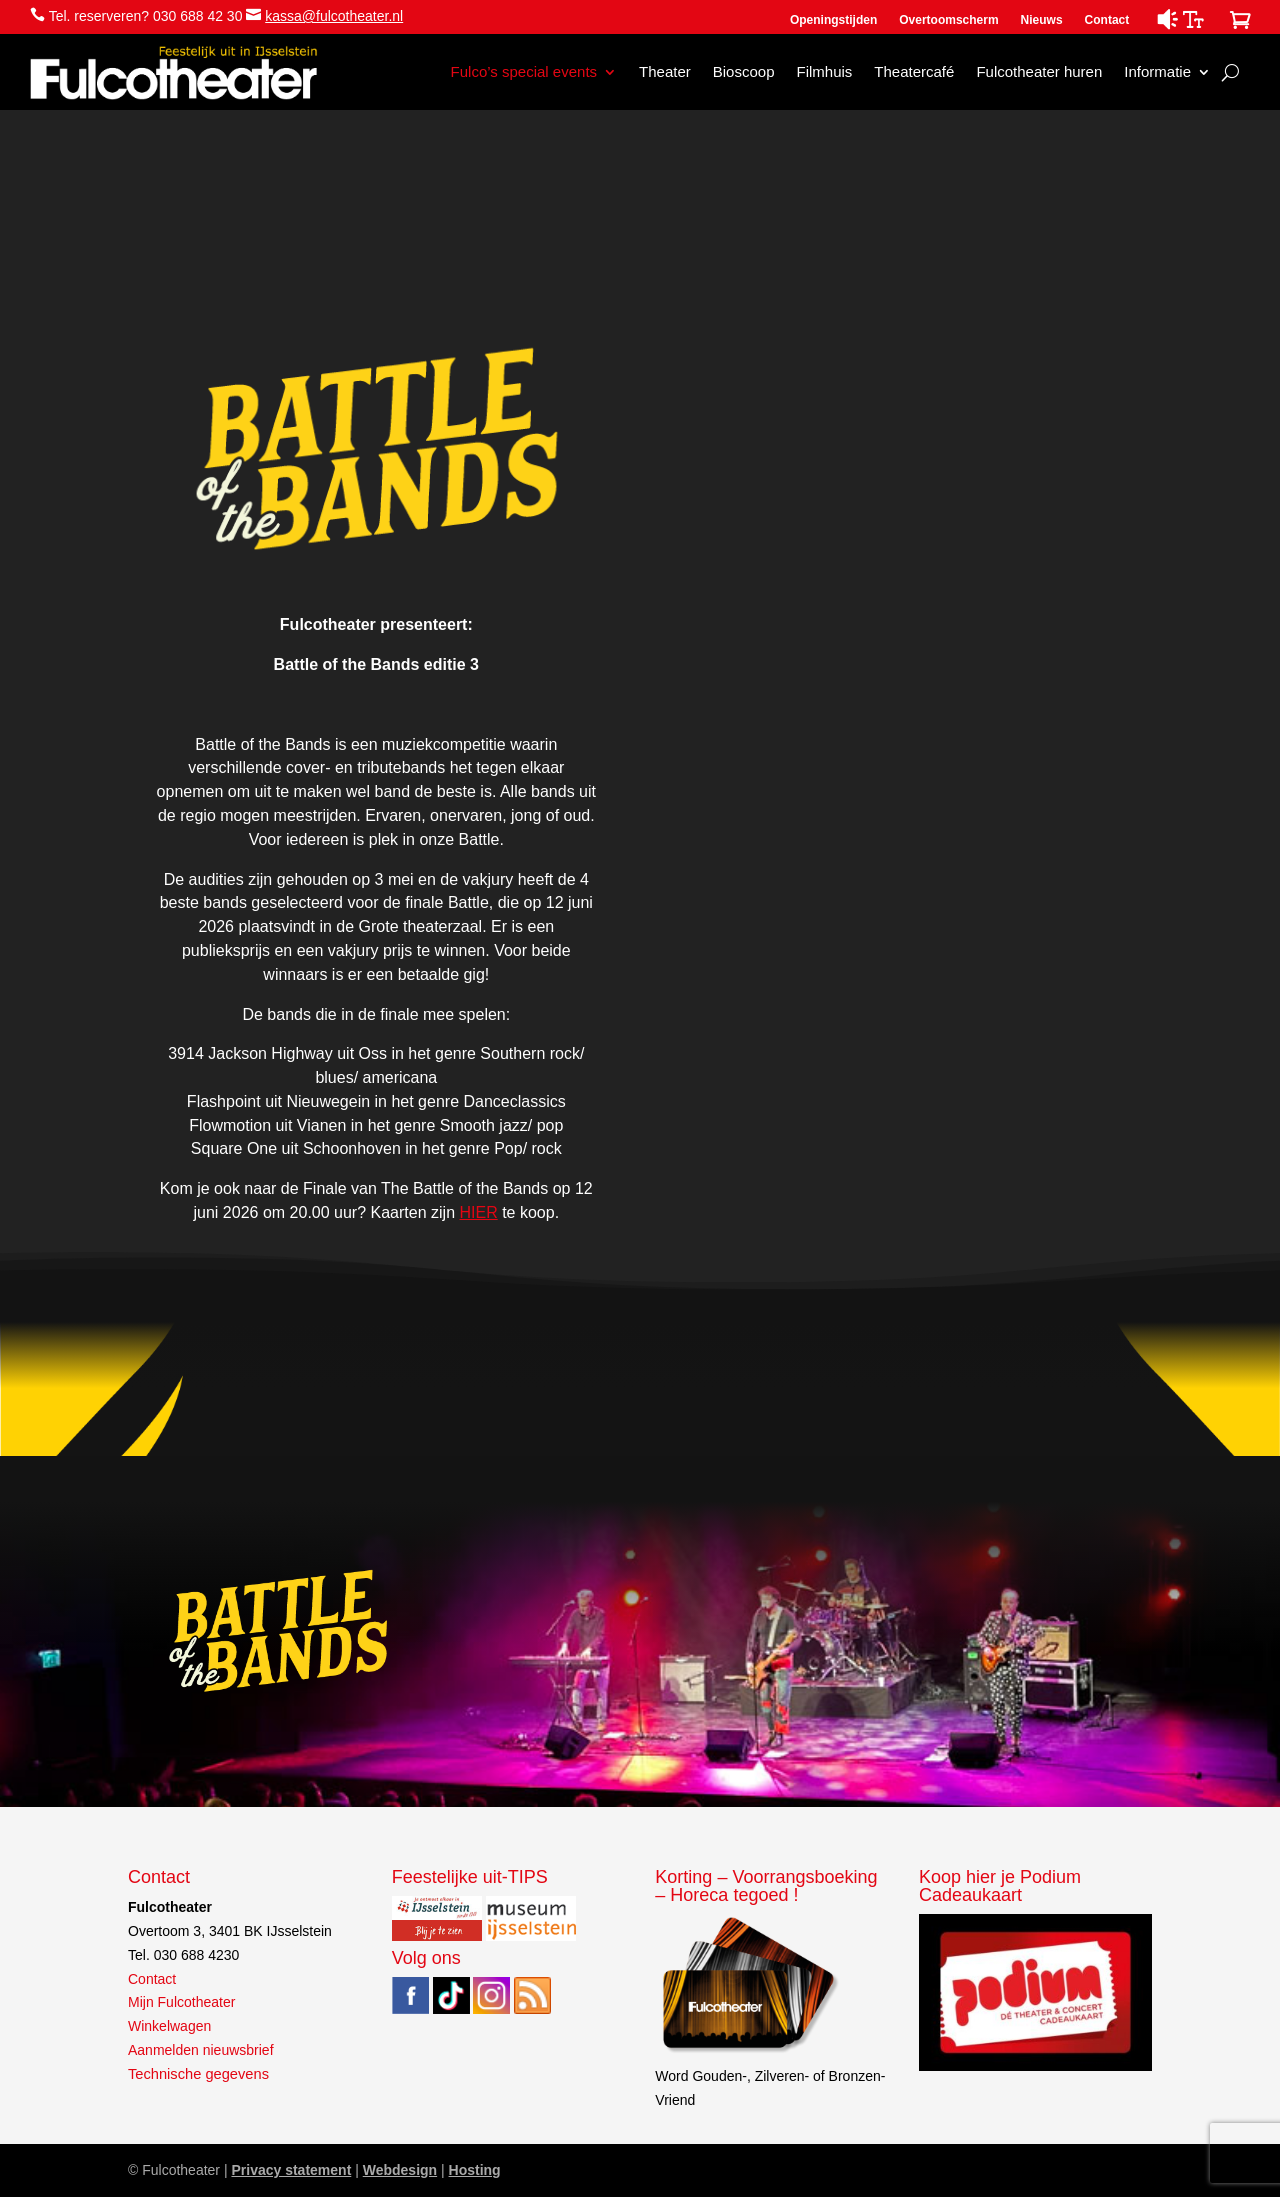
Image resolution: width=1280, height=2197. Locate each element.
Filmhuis (824, 71)
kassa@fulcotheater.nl (334, 16)
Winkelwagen (169, 2026)
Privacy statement (291, 2170)
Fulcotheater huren (1039, 71)
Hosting (475, 2170)
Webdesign (400, 2170)
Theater (665, 71)
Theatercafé (914, 71)
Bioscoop (744, 71)
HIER (478, 1212)
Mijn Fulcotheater (181, 2002)
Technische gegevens (198, 2074)
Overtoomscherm (948, 20)
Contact (1107, 20)
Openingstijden (833, 20)
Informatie (1157, 71)
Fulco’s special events (524, 71)
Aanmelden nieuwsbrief (201, 2050)
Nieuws (1042, 20)
